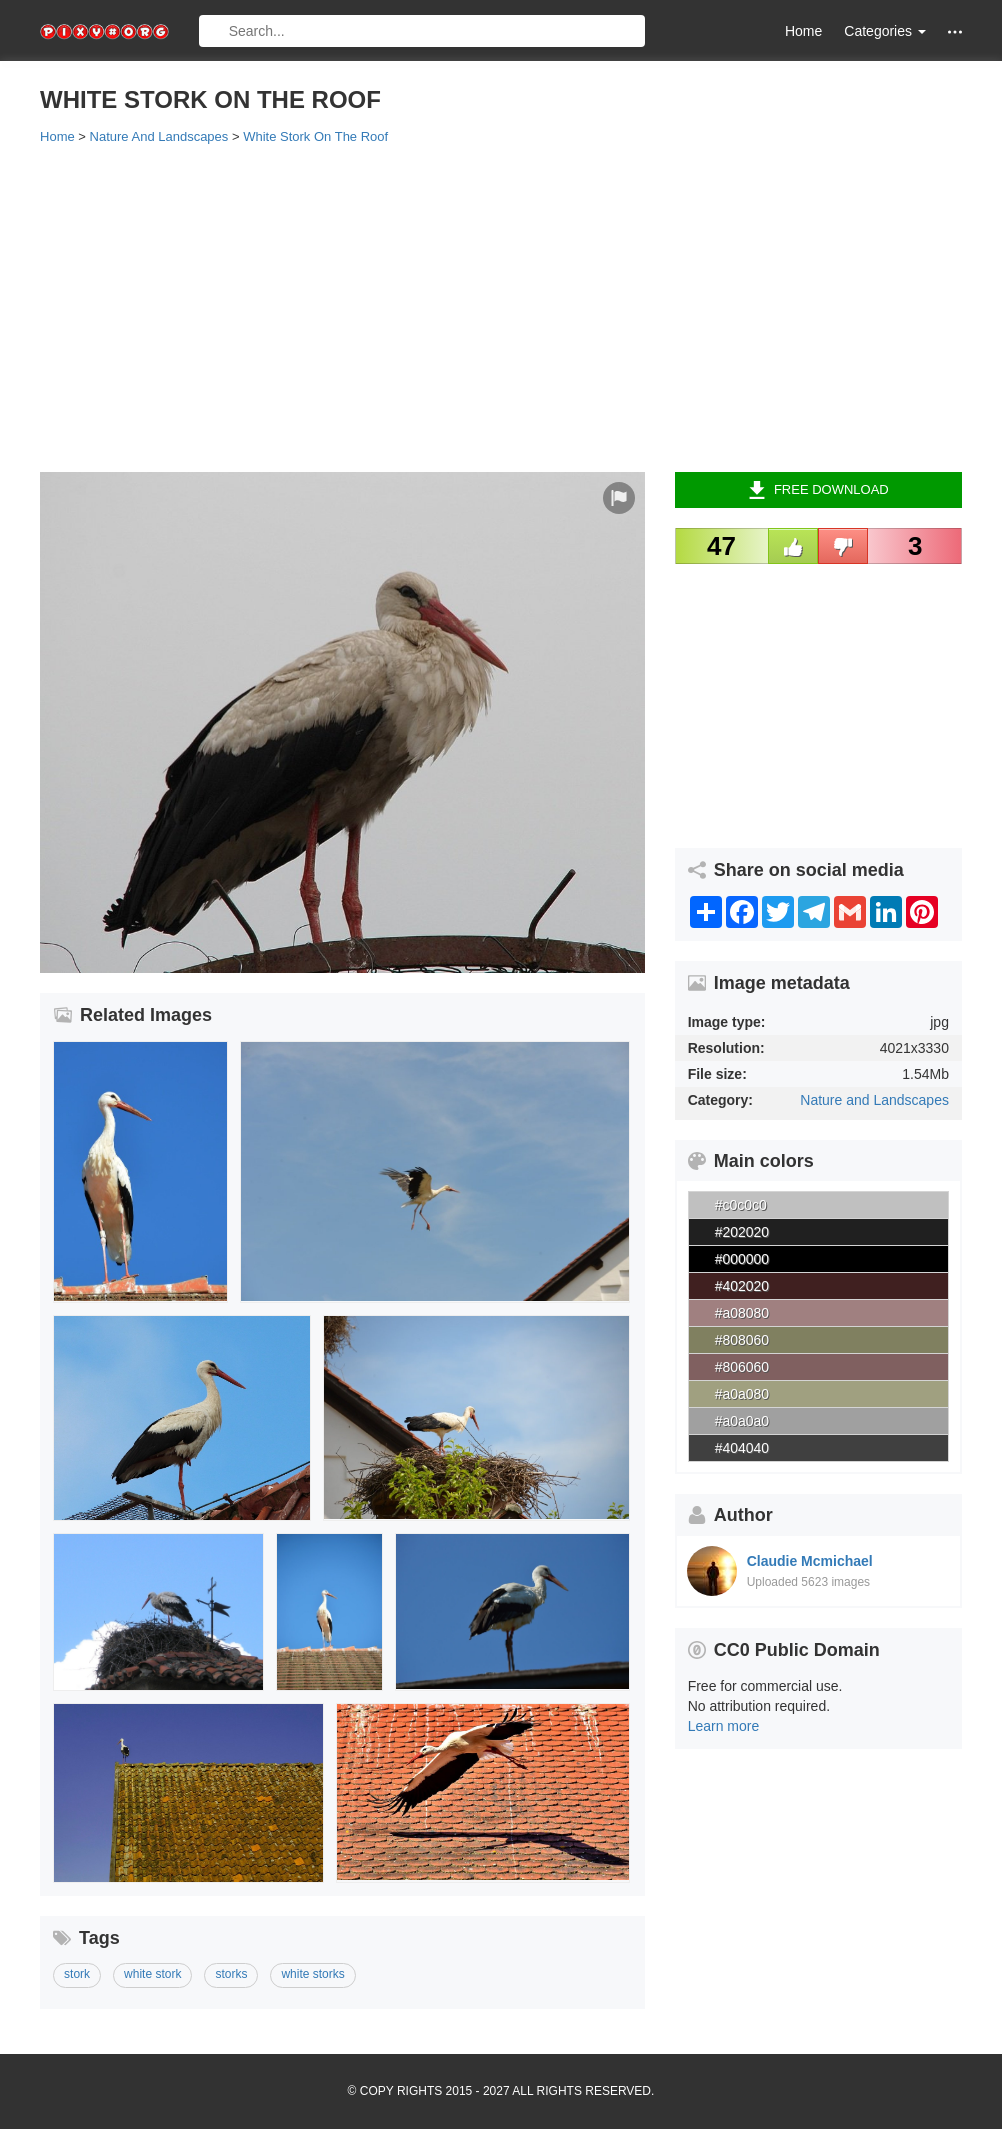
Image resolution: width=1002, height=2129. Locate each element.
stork (77, 1974)
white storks (312, 1974)
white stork (152, 1974)
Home (803, 31)
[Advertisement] (501, 307)
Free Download (818, 490)
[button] (955, 31)
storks (231, 1974)
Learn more (724, 1726)
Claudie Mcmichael (810, 1561)
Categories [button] (885, 31)
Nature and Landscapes (874, 1100)
